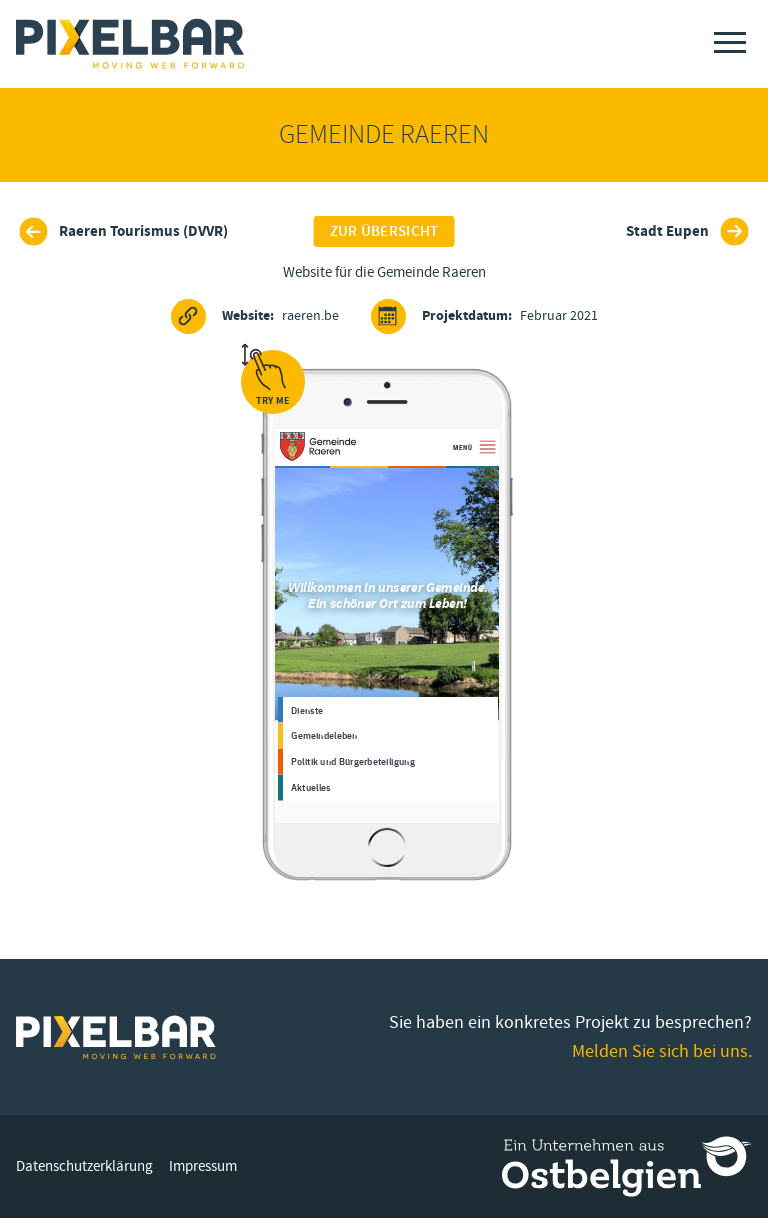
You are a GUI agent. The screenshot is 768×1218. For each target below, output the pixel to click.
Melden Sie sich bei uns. (662, 1051)
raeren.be (255, 316)
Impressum (203, 1166)
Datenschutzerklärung (84, 1166)
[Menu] (730, 42)
